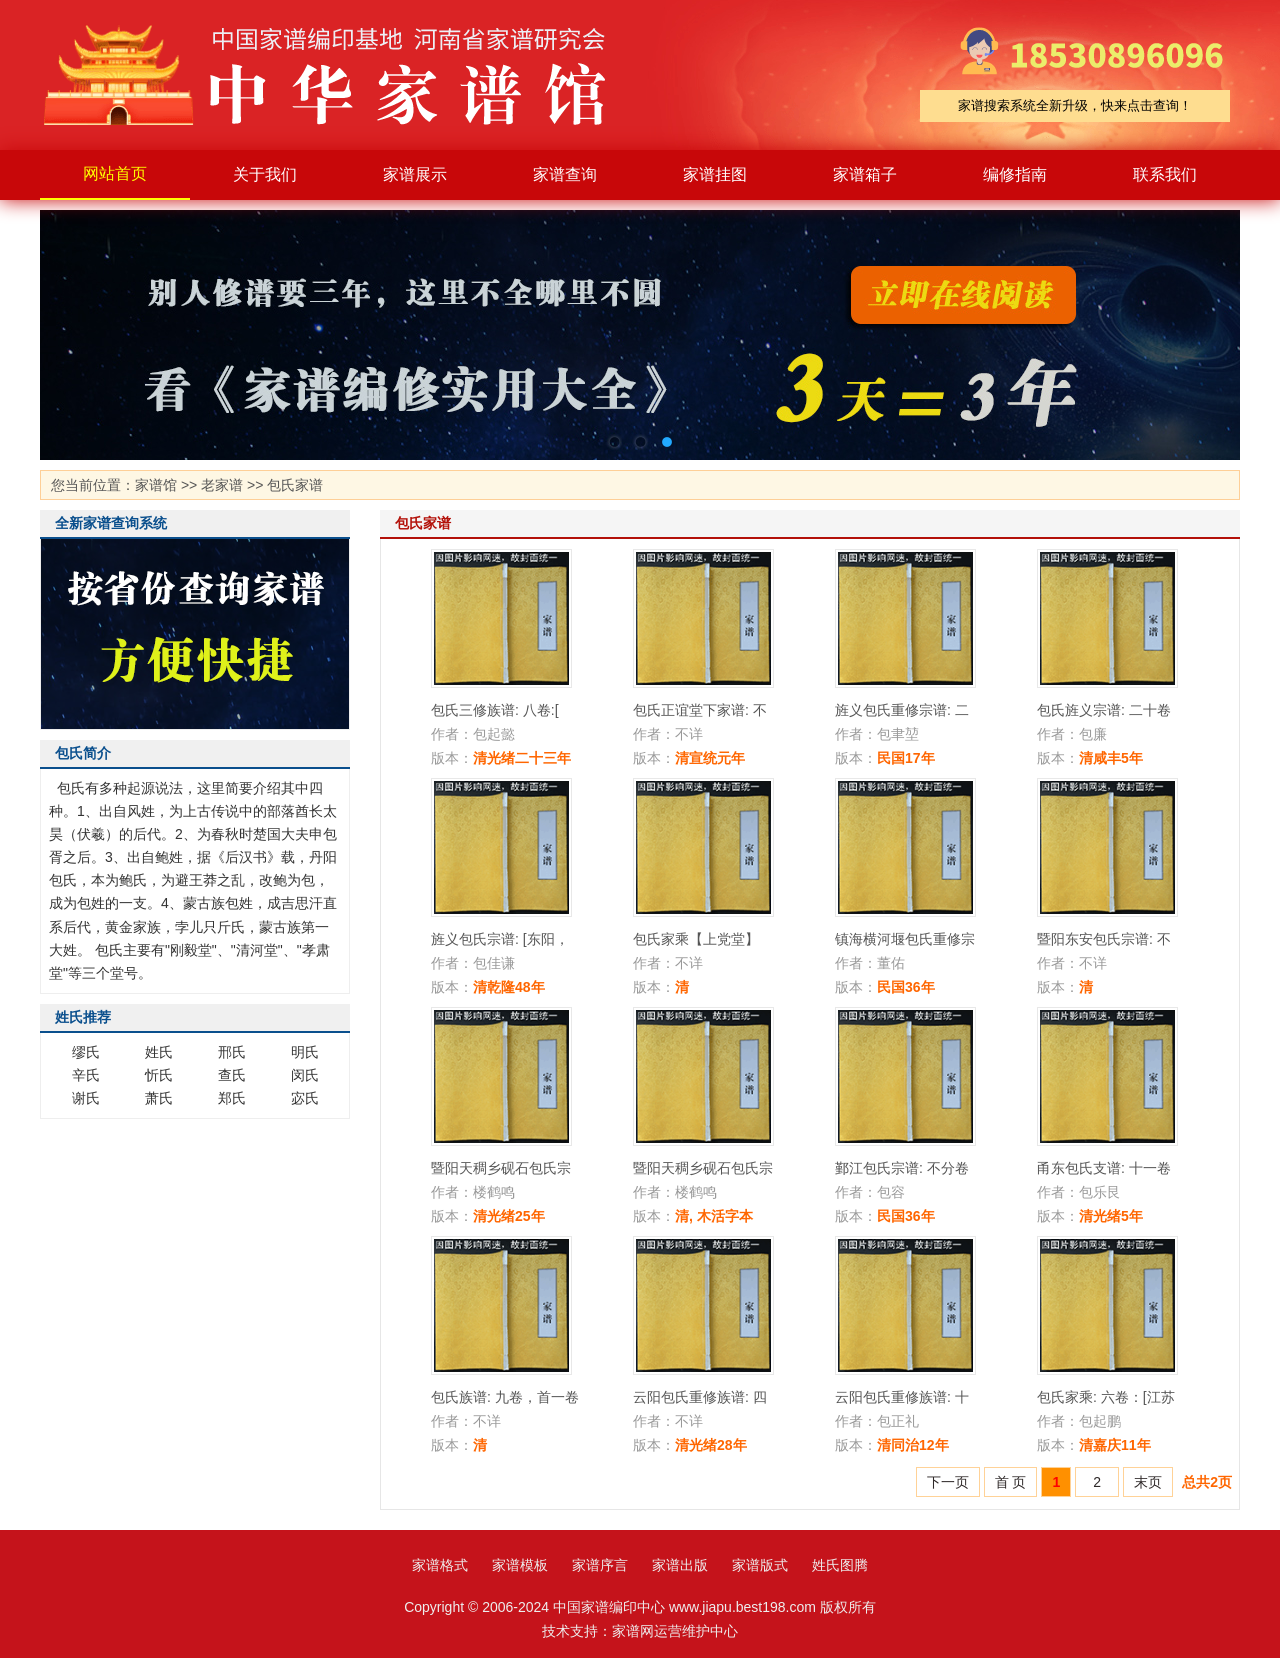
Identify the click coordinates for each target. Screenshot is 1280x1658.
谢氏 (86, 1098)
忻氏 (159, 1075)
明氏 (305, 1052)
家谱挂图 (715, 174)
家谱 (340, 75)
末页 (1148, 1482)
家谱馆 (156, 485)
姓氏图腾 (840, 1565)
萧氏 (159, 1098)
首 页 (1011, 1482)
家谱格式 (440, 1565)
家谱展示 (415, 174)
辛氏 (86, 1075)
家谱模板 (520, 1565)
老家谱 (222, 485)
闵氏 (305, 1075)
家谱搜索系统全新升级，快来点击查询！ (1075, 105)
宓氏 (305, 1098)
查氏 (232, 1075)
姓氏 (159, 1052)
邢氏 (232, 1052)
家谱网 (633, 1631)
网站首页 (115, 173)
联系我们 (1165, 174)
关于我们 (265, 174)
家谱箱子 (865, 174)
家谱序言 (600, 1565)
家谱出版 (680, 1565)
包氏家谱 (295, 485)
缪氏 (86, 1052)
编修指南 (1015, 174)
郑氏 (232, 1098)
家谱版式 (760, 1565)
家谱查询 (565, 174)
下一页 (948, 1482)
